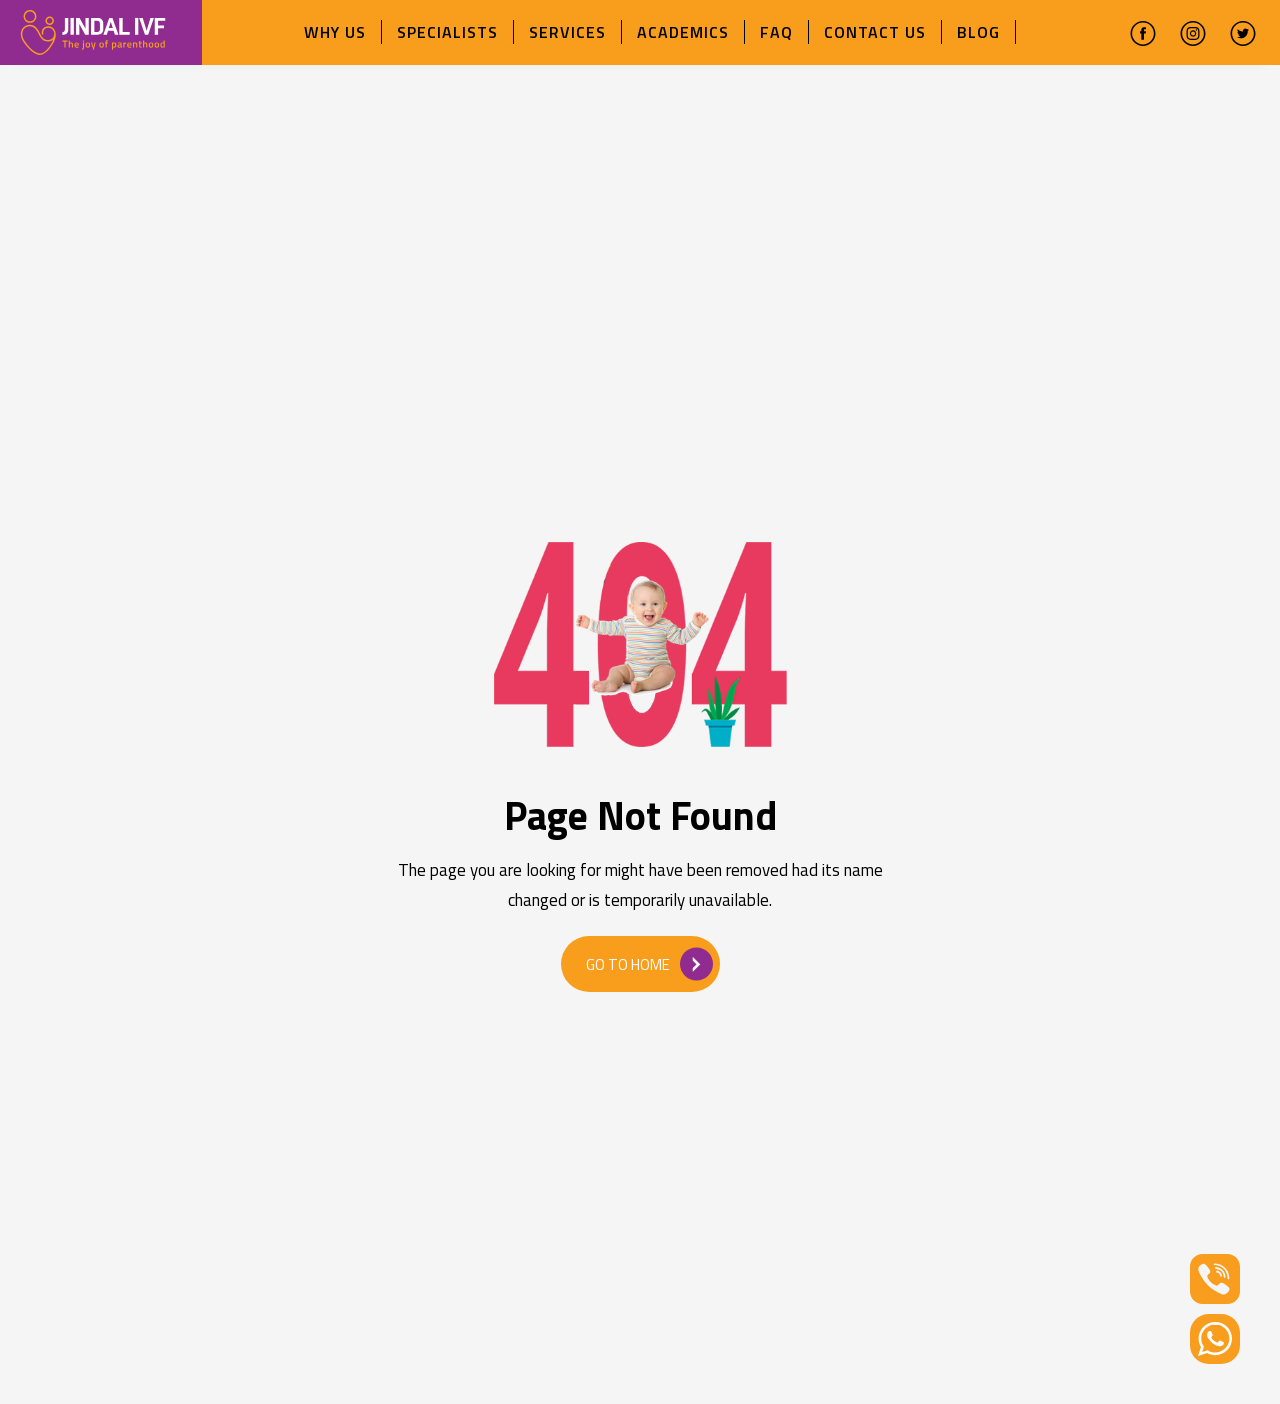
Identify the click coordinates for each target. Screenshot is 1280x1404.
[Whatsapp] (1215, 1337)
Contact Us (875, 32)
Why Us (335, 32)
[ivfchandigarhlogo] (93, 30)
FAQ (776, 32)
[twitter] (1243, 32)
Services (567, 32)
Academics (683, 32)
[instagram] (1193, 32)
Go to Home (649, 963)
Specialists (447, 32)
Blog (978, 32)
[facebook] (1143, 32)
